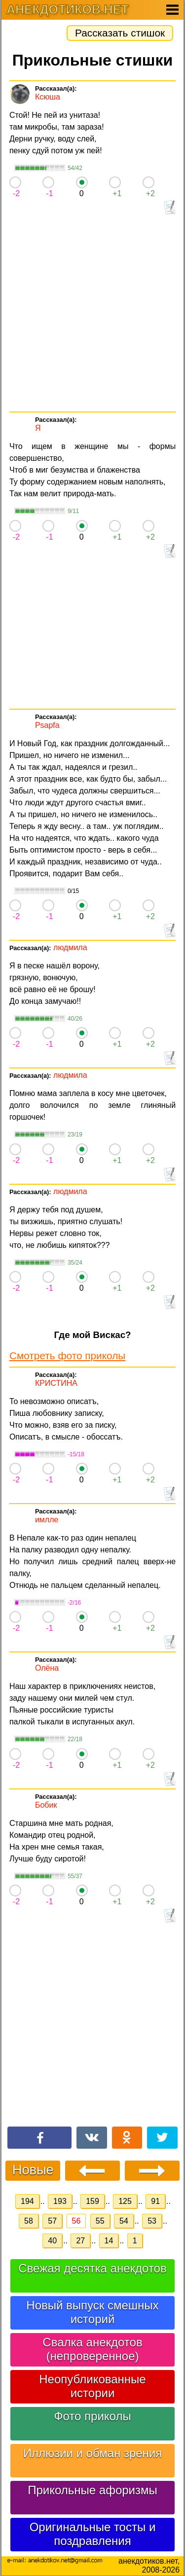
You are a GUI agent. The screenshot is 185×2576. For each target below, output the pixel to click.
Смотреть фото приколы (67, 1355)
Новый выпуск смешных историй (92, 2312)
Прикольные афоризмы (92, 2490)
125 (125, 2201)
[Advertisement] (92, 314)
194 (27, 2201)
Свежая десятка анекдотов (92, 2268)
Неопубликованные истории (92, 2386)
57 (52, 2221)
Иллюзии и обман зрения (92, 2453)
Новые (33, 2169)
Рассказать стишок (120, 32)
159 (92, 2201)
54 (123, 2221)
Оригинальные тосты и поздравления (93, 2533)
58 (28, 2221)
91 (155, 2201)
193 (60, 2201)
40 (52, 2240)
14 (109, 2240)
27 (80, 2240)
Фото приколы (92, 2416)
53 (152, 2221)
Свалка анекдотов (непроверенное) (92, 2349)
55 (100, 2221)
